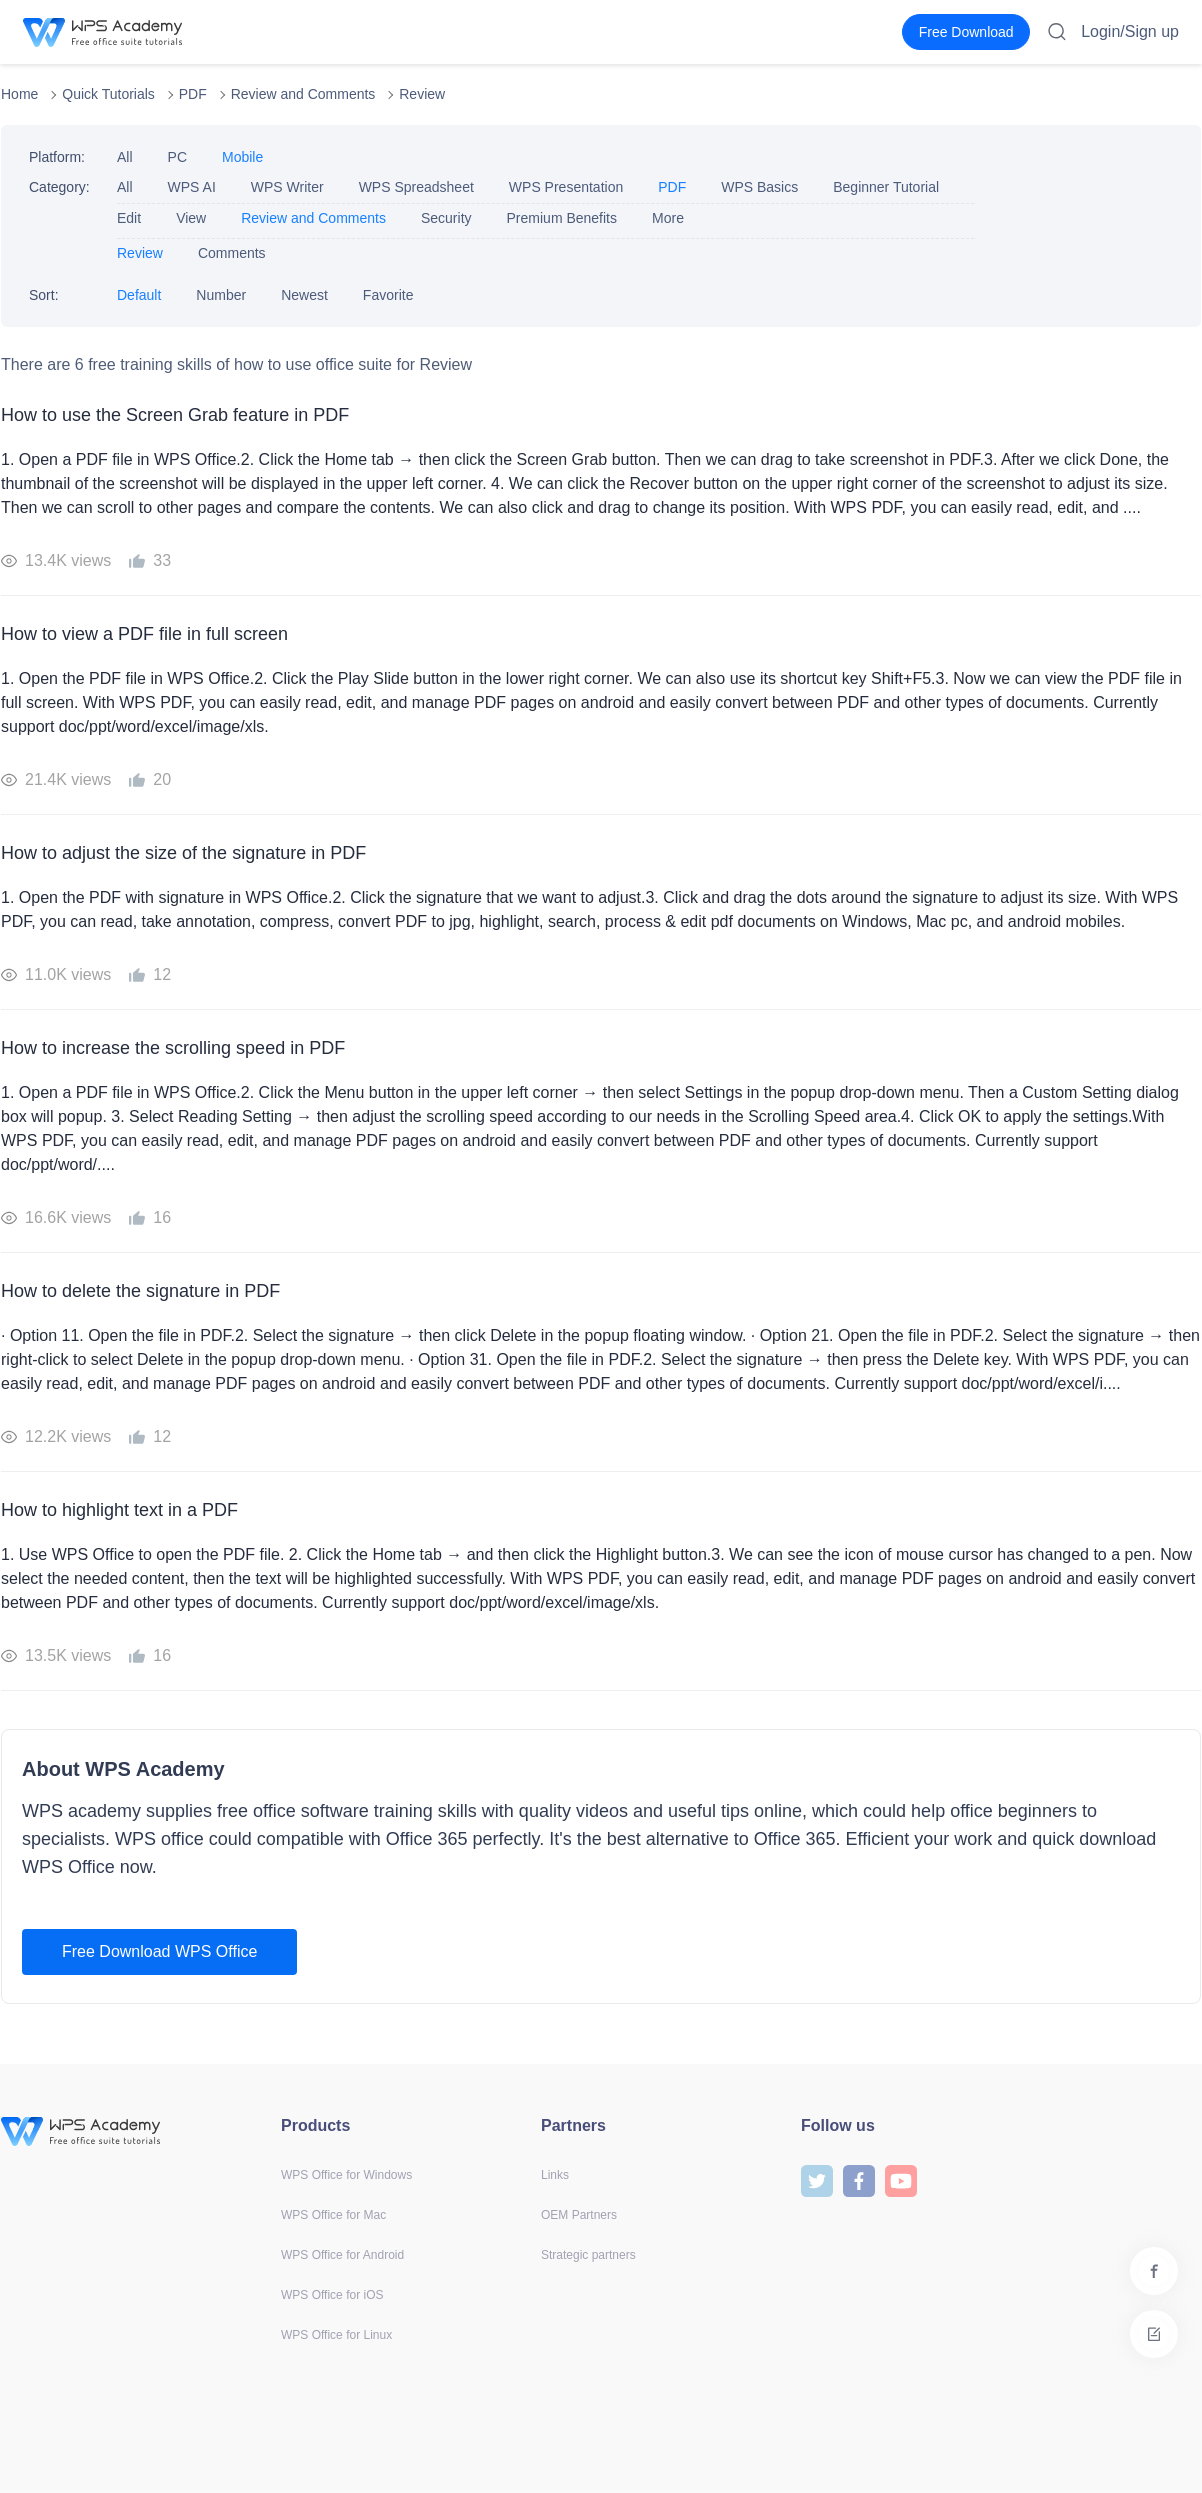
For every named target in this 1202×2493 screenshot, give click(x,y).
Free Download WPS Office (159, 1951)
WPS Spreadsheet (416, 187)
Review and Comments (303, 94)
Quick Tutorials (108, 94)
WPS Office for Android (342, 2255)
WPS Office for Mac (333, 2215)
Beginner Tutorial (886, 187)
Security (446, 218)
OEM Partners (579, 2215)
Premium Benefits (562, 218)
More (668, 218)
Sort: (44, 295)
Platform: (57, 157)
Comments (232, 253)
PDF (193, 94)
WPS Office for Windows (346, 2175)
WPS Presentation (566, 187)
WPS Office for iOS (332, 2295)
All (125, 157)
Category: (59, 187)
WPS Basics (759, 187)
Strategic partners (588, 2255)
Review (422, 94)
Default (139, 295)
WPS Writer (287, 187)
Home (19, 94)
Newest (304, 295)
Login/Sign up (1130, 31)
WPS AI (192, 187)
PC (177, 157)
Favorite (388, 295)
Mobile (242, 157)
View (191, 218)
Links (555, 2175)
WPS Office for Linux (336, 2335)
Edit (129, 218)
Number (221, 295)
